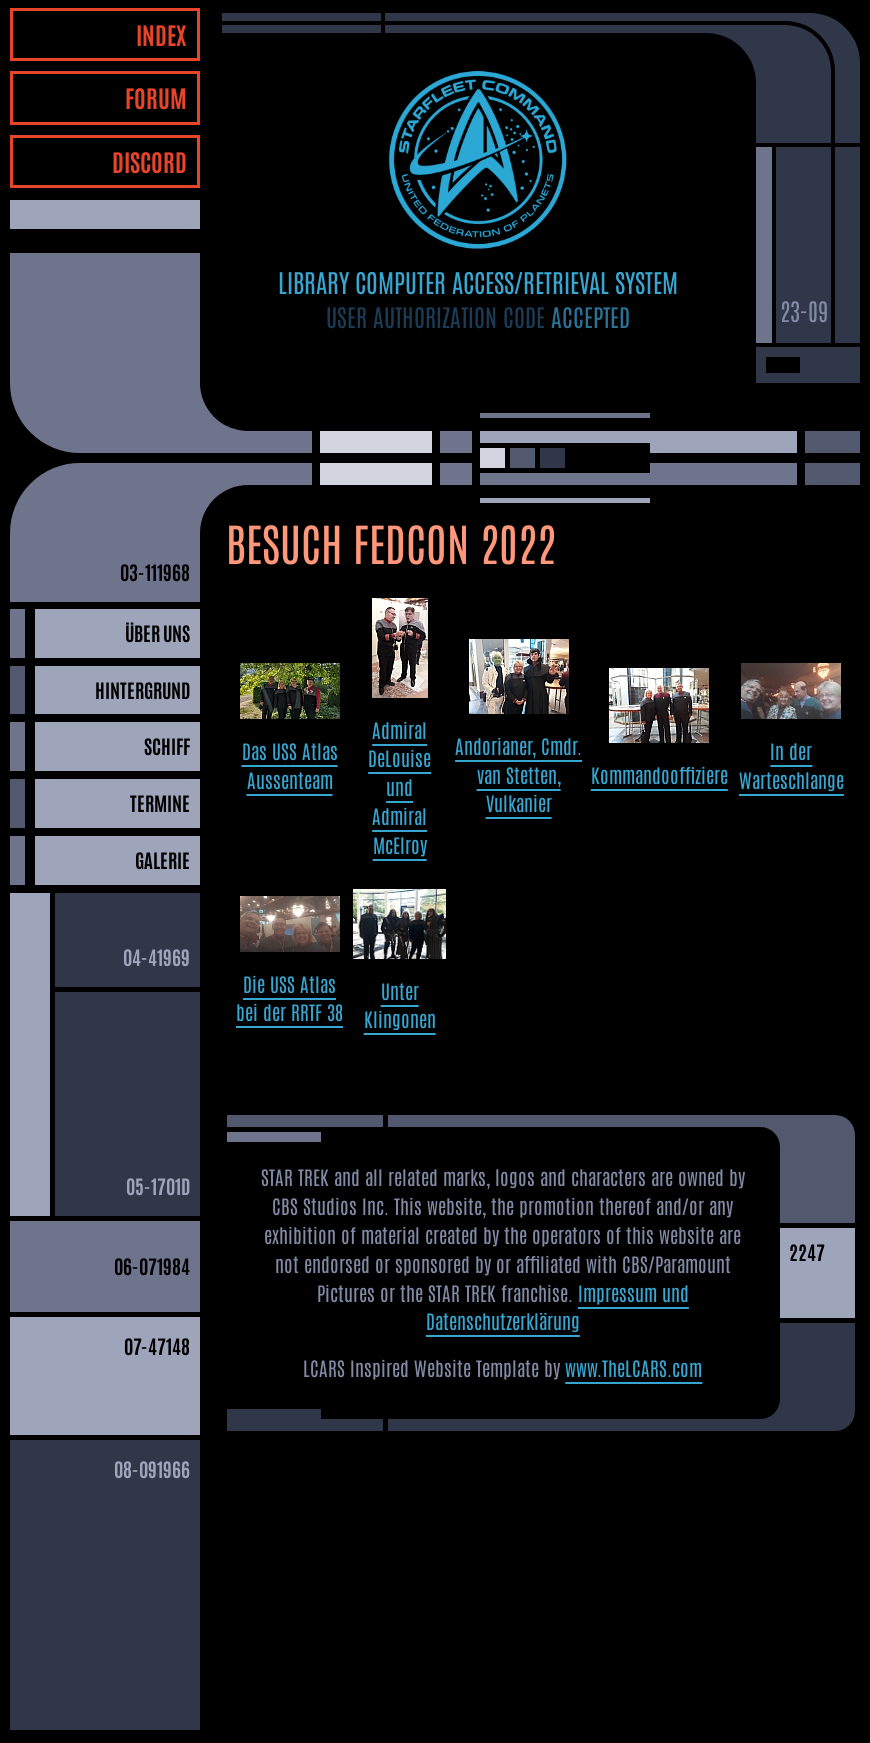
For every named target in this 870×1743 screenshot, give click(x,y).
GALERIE (162, 859)
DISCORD (149, 160)
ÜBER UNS (157, 632)
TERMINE (160, 802)
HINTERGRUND (142, 689)
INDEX (161, 33)
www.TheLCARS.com (633, 1367)
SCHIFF (167, 745)
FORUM (156, 96)
